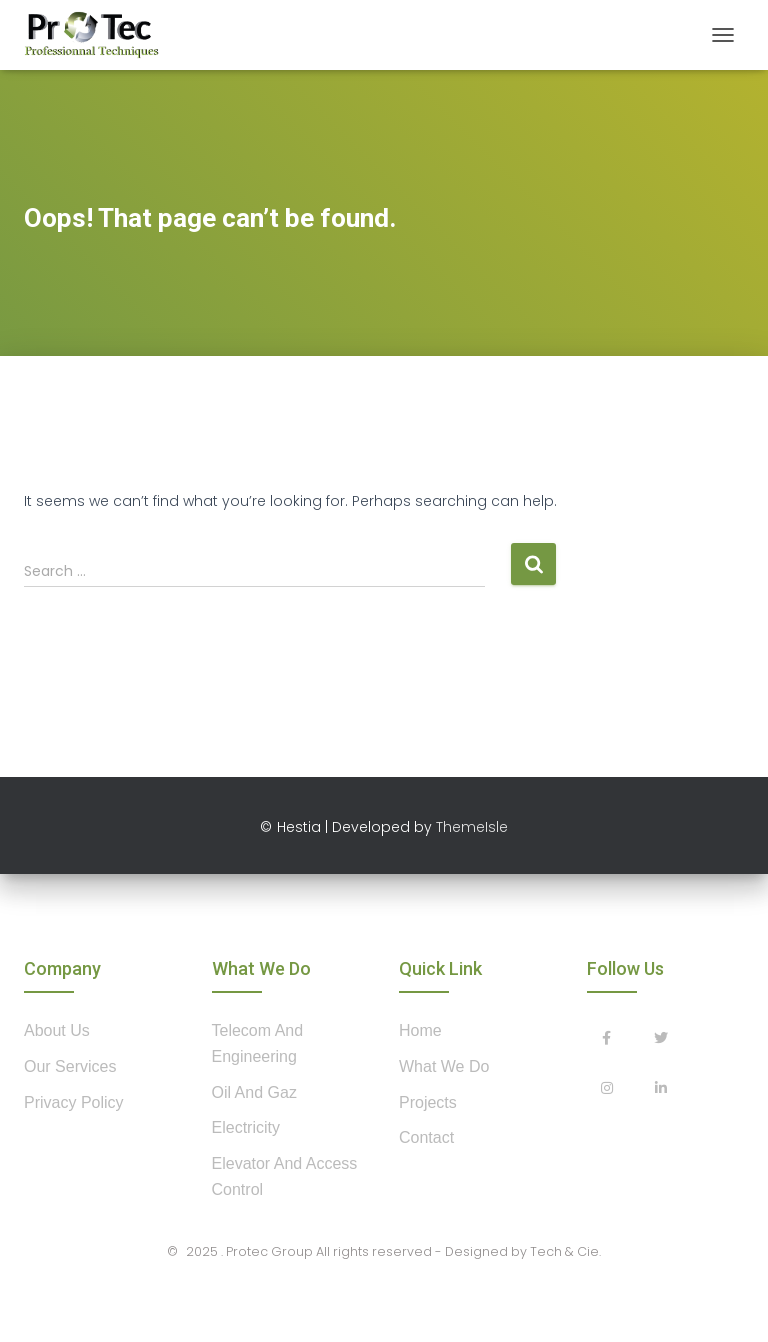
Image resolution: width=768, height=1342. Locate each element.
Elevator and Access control (285, 1176)
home (420, 1030)
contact (426, 1137)
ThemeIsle (472, 827)
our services (70, 1066)
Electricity (246, 1127)
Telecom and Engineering (258, 1043)
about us (57, 1030)
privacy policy (74, 1102)
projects (428, 1102)
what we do (444, 1066)
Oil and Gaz (254, 1092)
